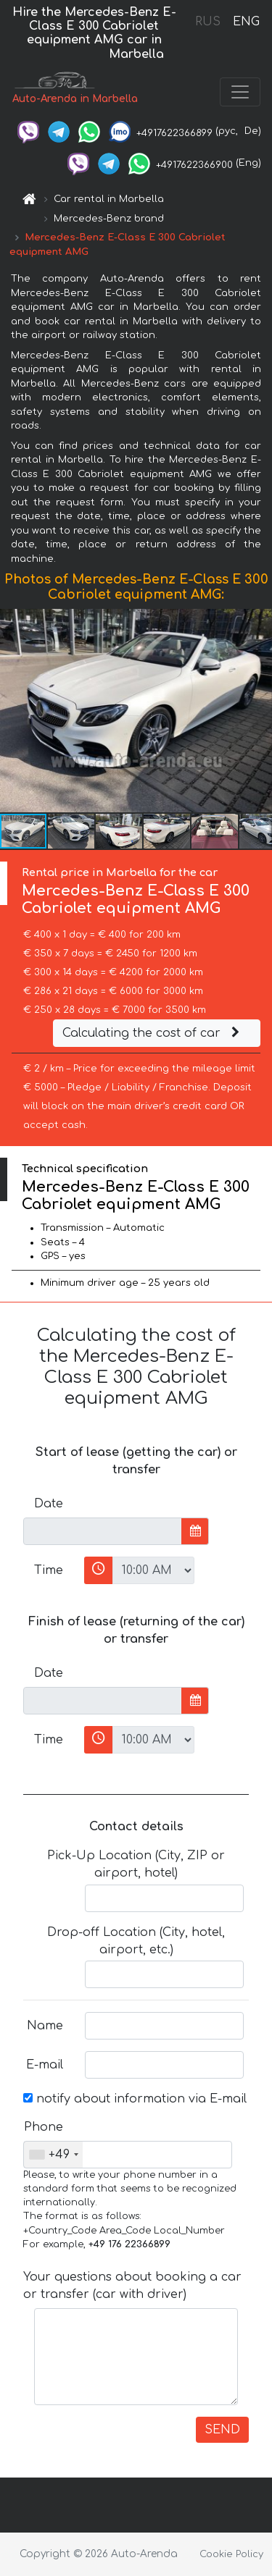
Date (48, 1503)
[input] (102, 1531)
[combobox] (53, 2155)
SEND (222, 2429)
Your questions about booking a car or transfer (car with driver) (132, 2285)
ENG (246, 21)
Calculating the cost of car (153, 1033)
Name (45, 2025)
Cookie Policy (231, 2554)
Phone (43, 2127)
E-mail (44, 2064)
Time (48, 1570)
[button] (259, 711)
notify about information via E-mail (135, 2098)
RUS (208, 21)
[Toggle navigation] (240, 91)
